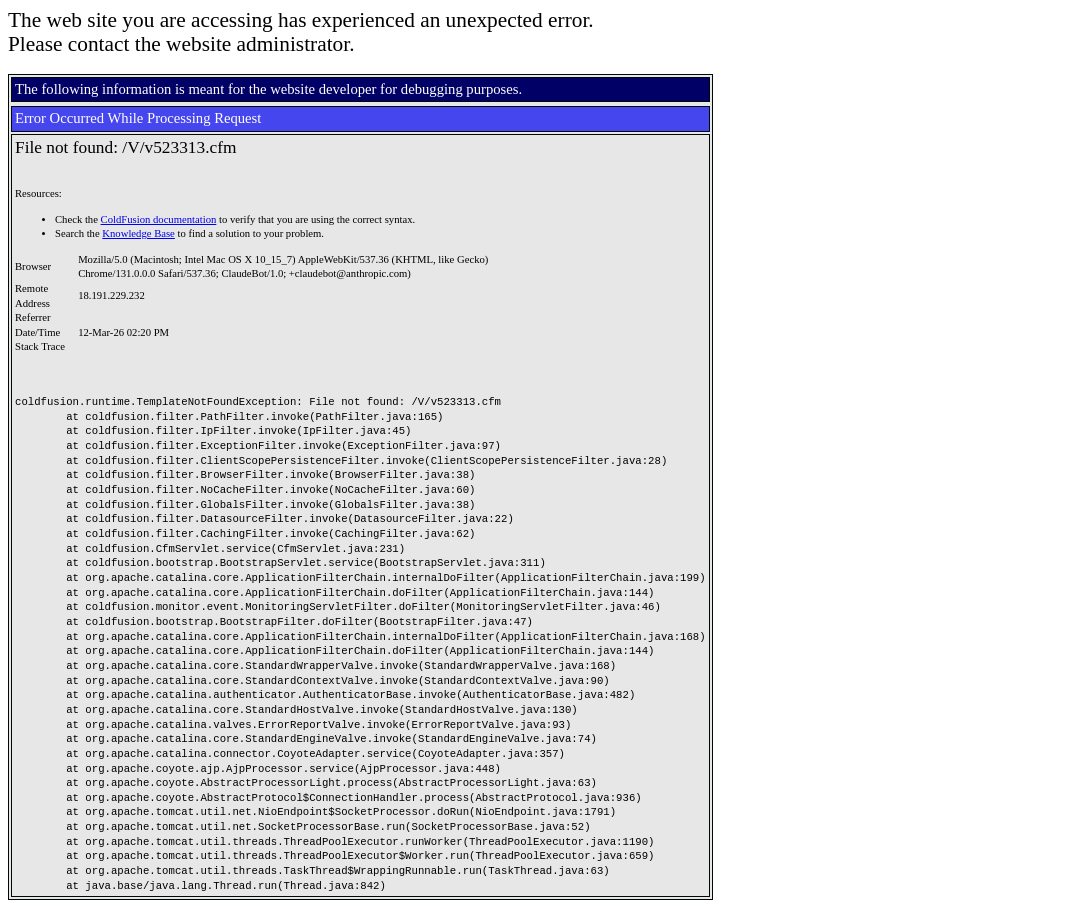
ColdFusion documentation (159, 219)
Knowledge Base (138, 233)
